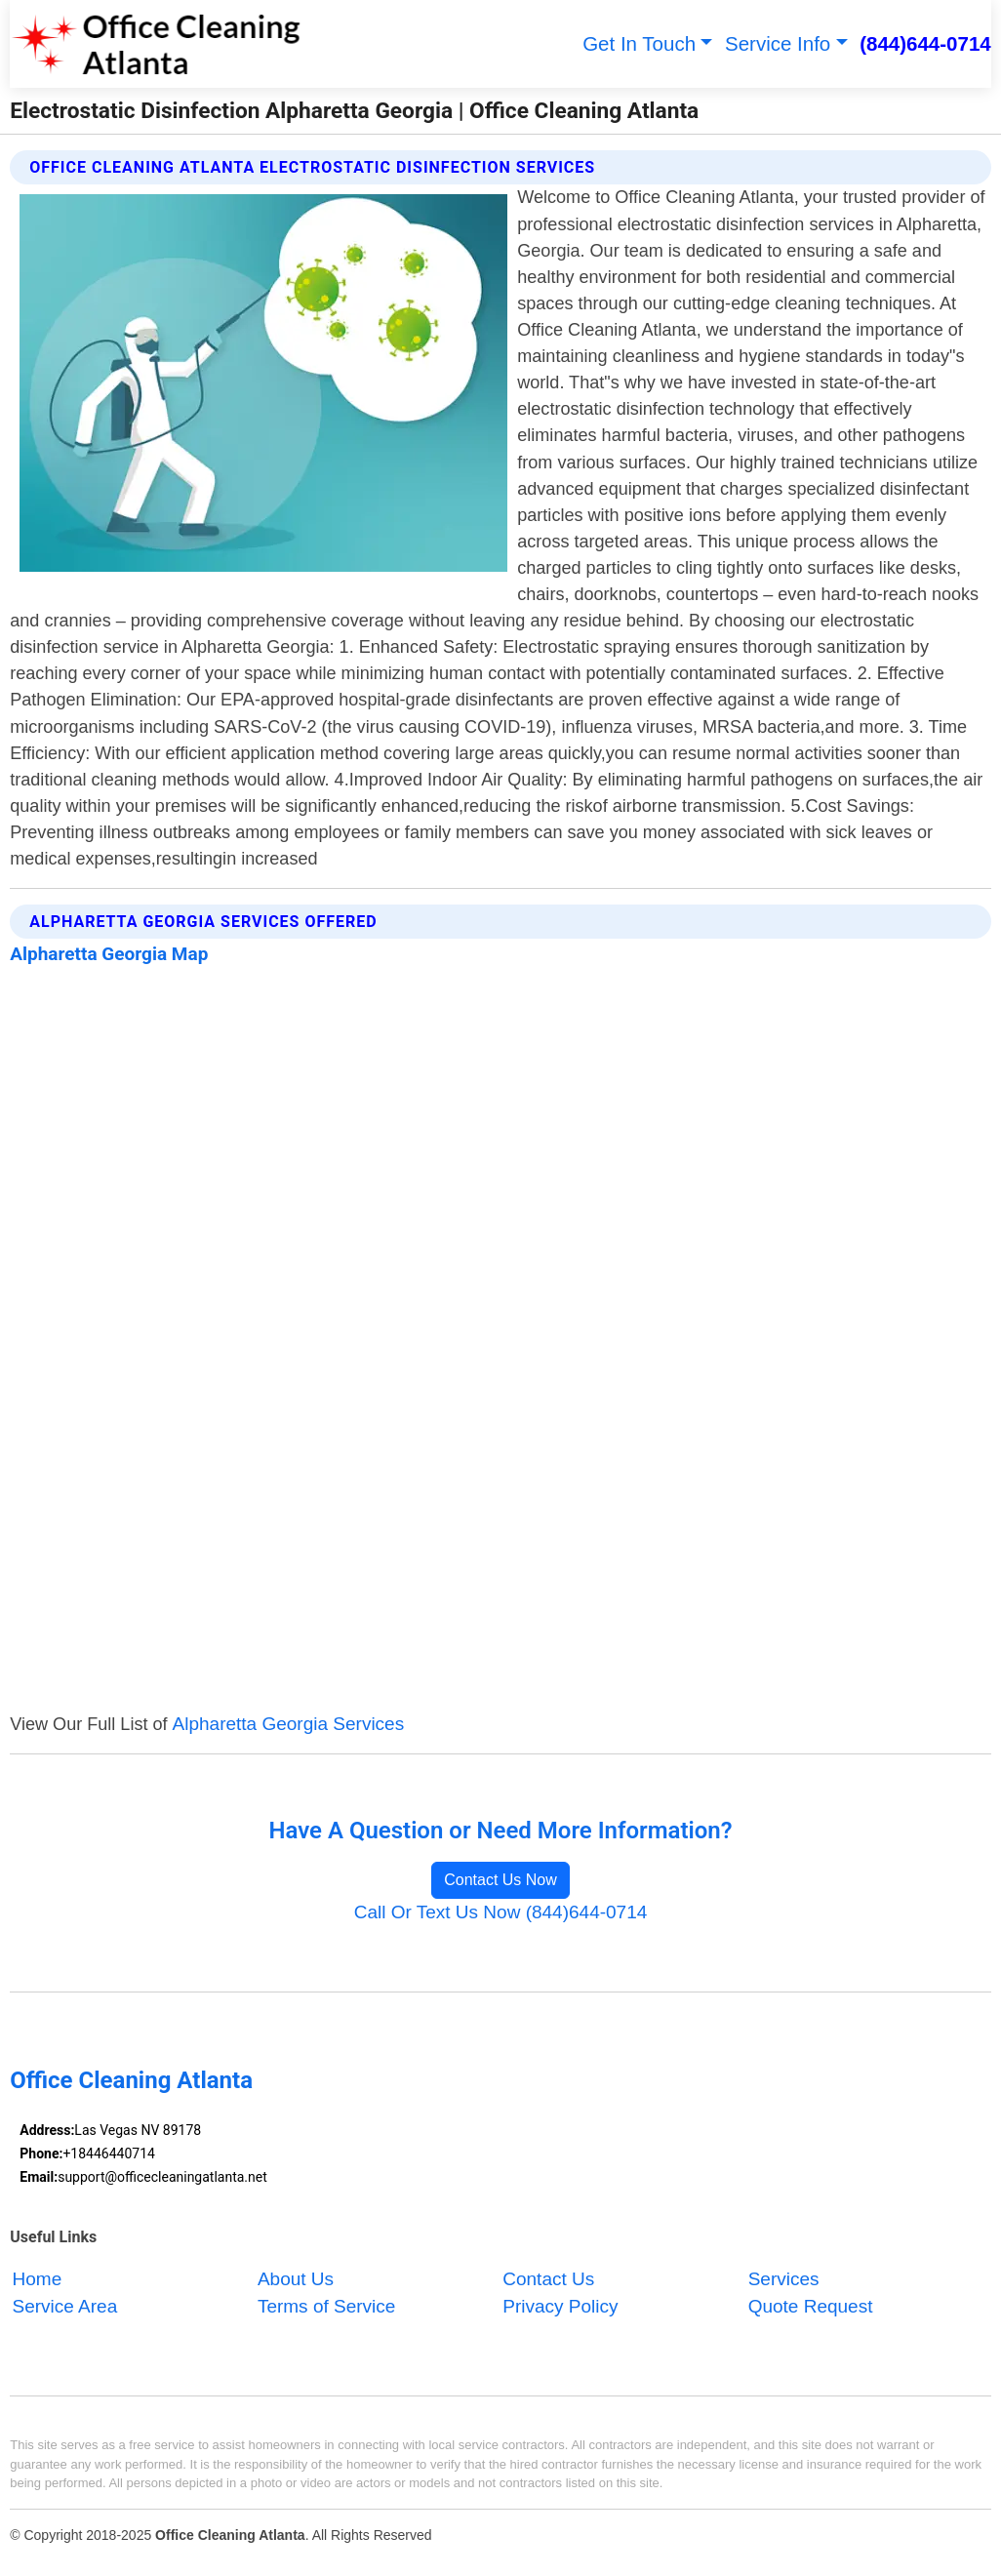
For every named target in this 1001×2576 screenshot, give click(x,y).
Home (37, 2279)
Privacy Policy (560, 2307)
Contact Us (548, 2279)
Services (784, 2279)
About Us (296, 2279)
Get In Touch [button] (639, 43)
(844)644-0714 (925, 43)
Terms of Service (326, 2307)
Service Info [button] (777, 43)
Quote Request (810, 2307)
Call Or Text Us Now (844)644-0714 (501, 1912)
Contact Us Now (500, 1880)
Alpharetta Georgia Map (109, 954)
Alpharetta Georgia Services (289, 1723)
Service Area (65, 2307)
